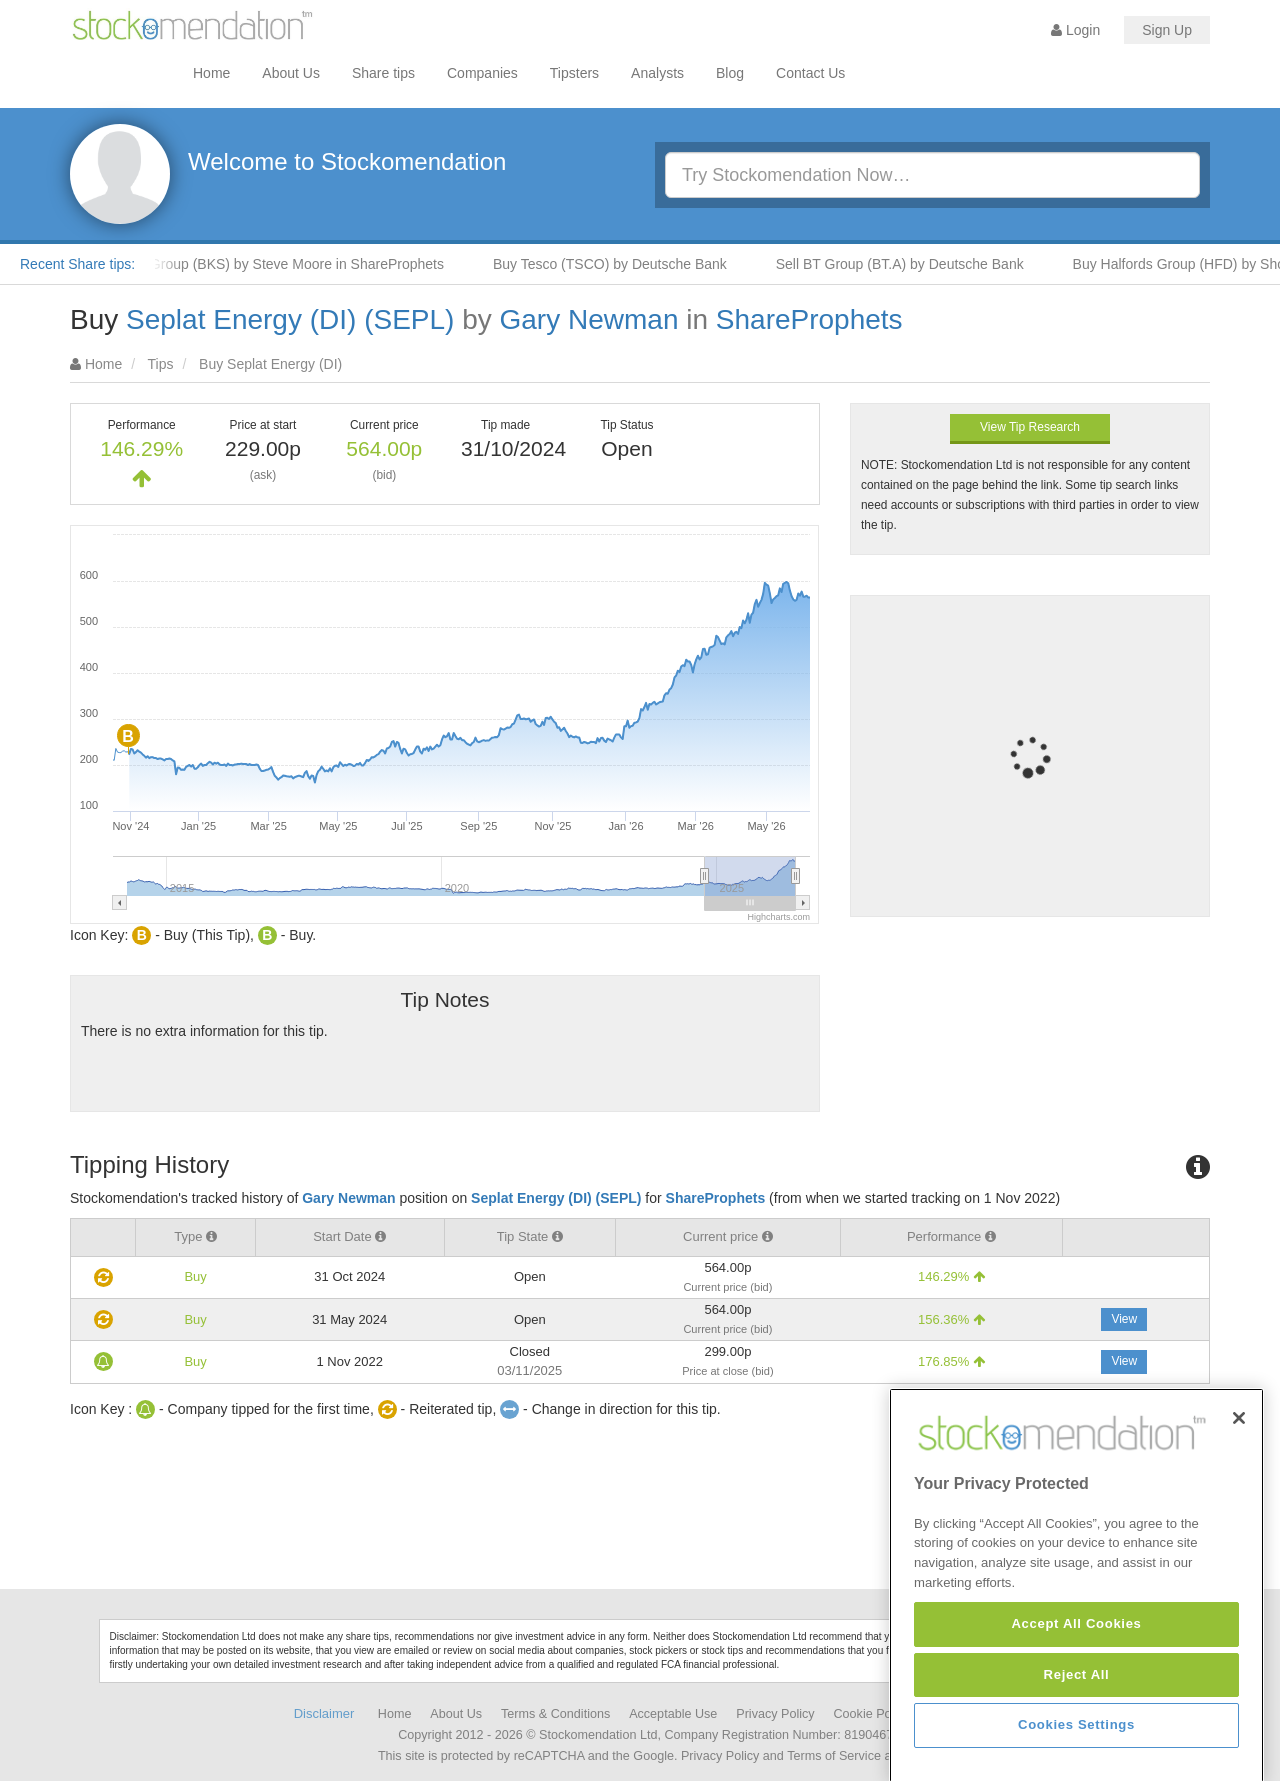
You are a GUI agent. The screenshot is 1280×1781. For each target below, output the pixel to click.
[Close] (1239, 1478)
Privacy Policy (775, 1714)
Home (211, 73)
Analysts (657, 73)
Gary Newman (589, 319)
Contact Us (810, 73)
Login (1075, 30)
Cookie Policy (872, 1714)
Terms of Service (834, 1756)
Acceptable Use (673, 1714)
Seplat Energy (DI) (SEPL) (290, 319)
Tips (161, 364)
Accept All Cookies (1076, 1683)
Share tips (383, 73)
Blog (730, 73)
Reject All (1077, 1733)
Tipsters (574, 73)
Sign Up (1167, 30)
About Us (291, 73)
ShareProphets (809, 319)
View (1124, 1319)
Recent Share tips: (77, 264)
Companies (482, 73)
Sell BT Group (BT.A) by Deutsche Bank (914, 264)
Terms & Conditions (555, 1714)
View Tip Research (1030, 427)
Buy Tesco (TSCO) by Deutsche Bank (624, 264)
